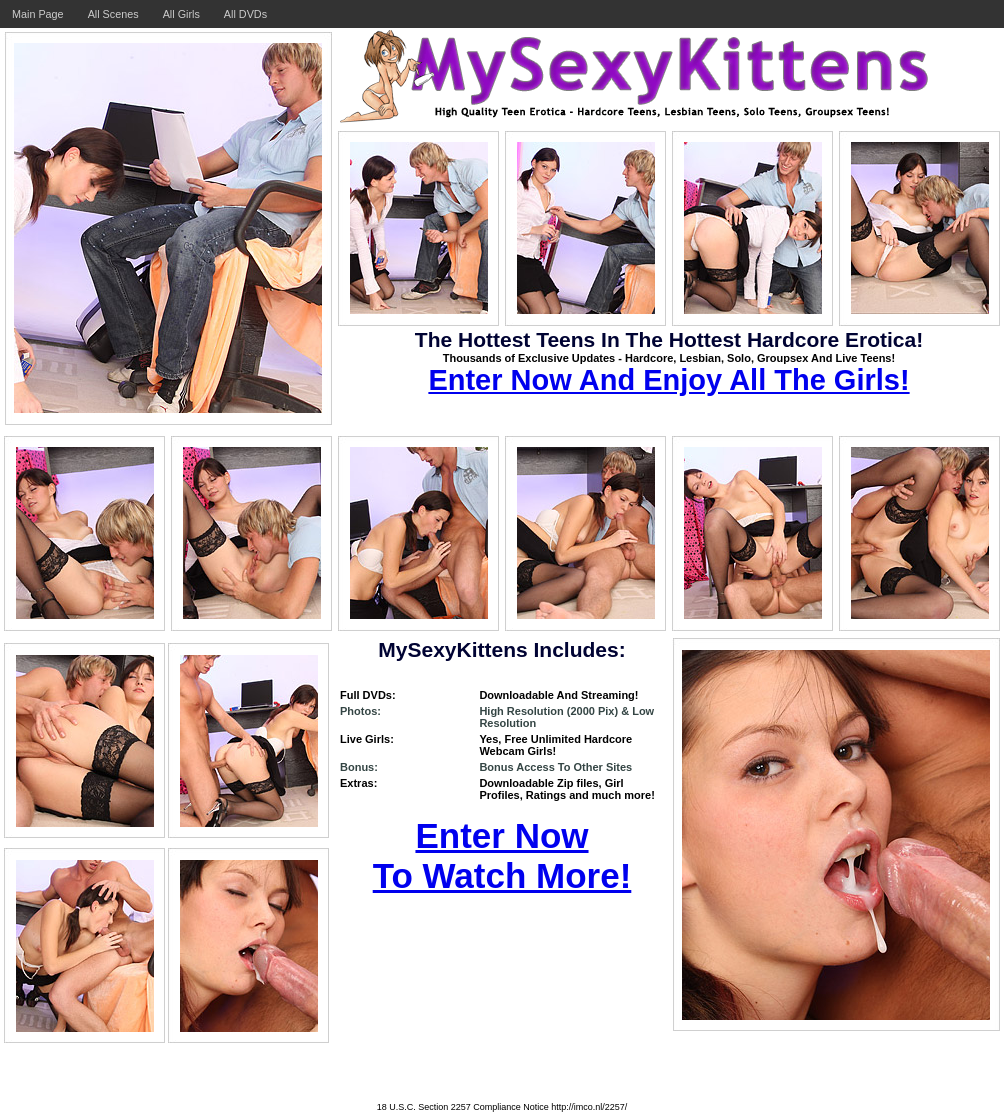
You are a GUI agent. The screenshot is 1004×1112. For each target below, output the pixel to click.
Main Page (38, 14)
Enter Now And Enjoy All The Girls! (668, 380)
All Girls (181, 14)
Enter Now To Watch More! (502, 855)
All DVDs (245, 14)
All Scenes (113, 14)
